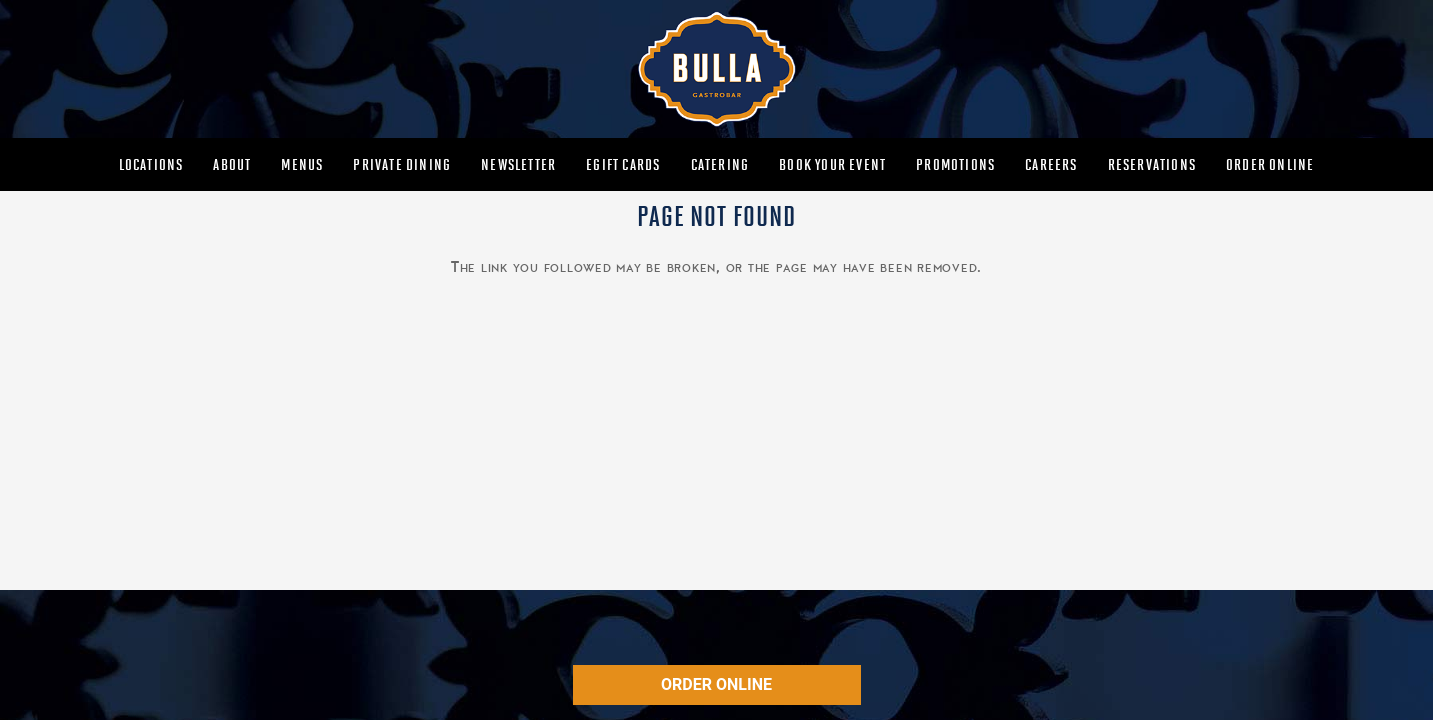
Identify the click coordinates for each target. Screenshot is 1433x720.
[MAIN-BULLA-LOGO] (716, 69)
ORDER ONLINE (716, 684)
